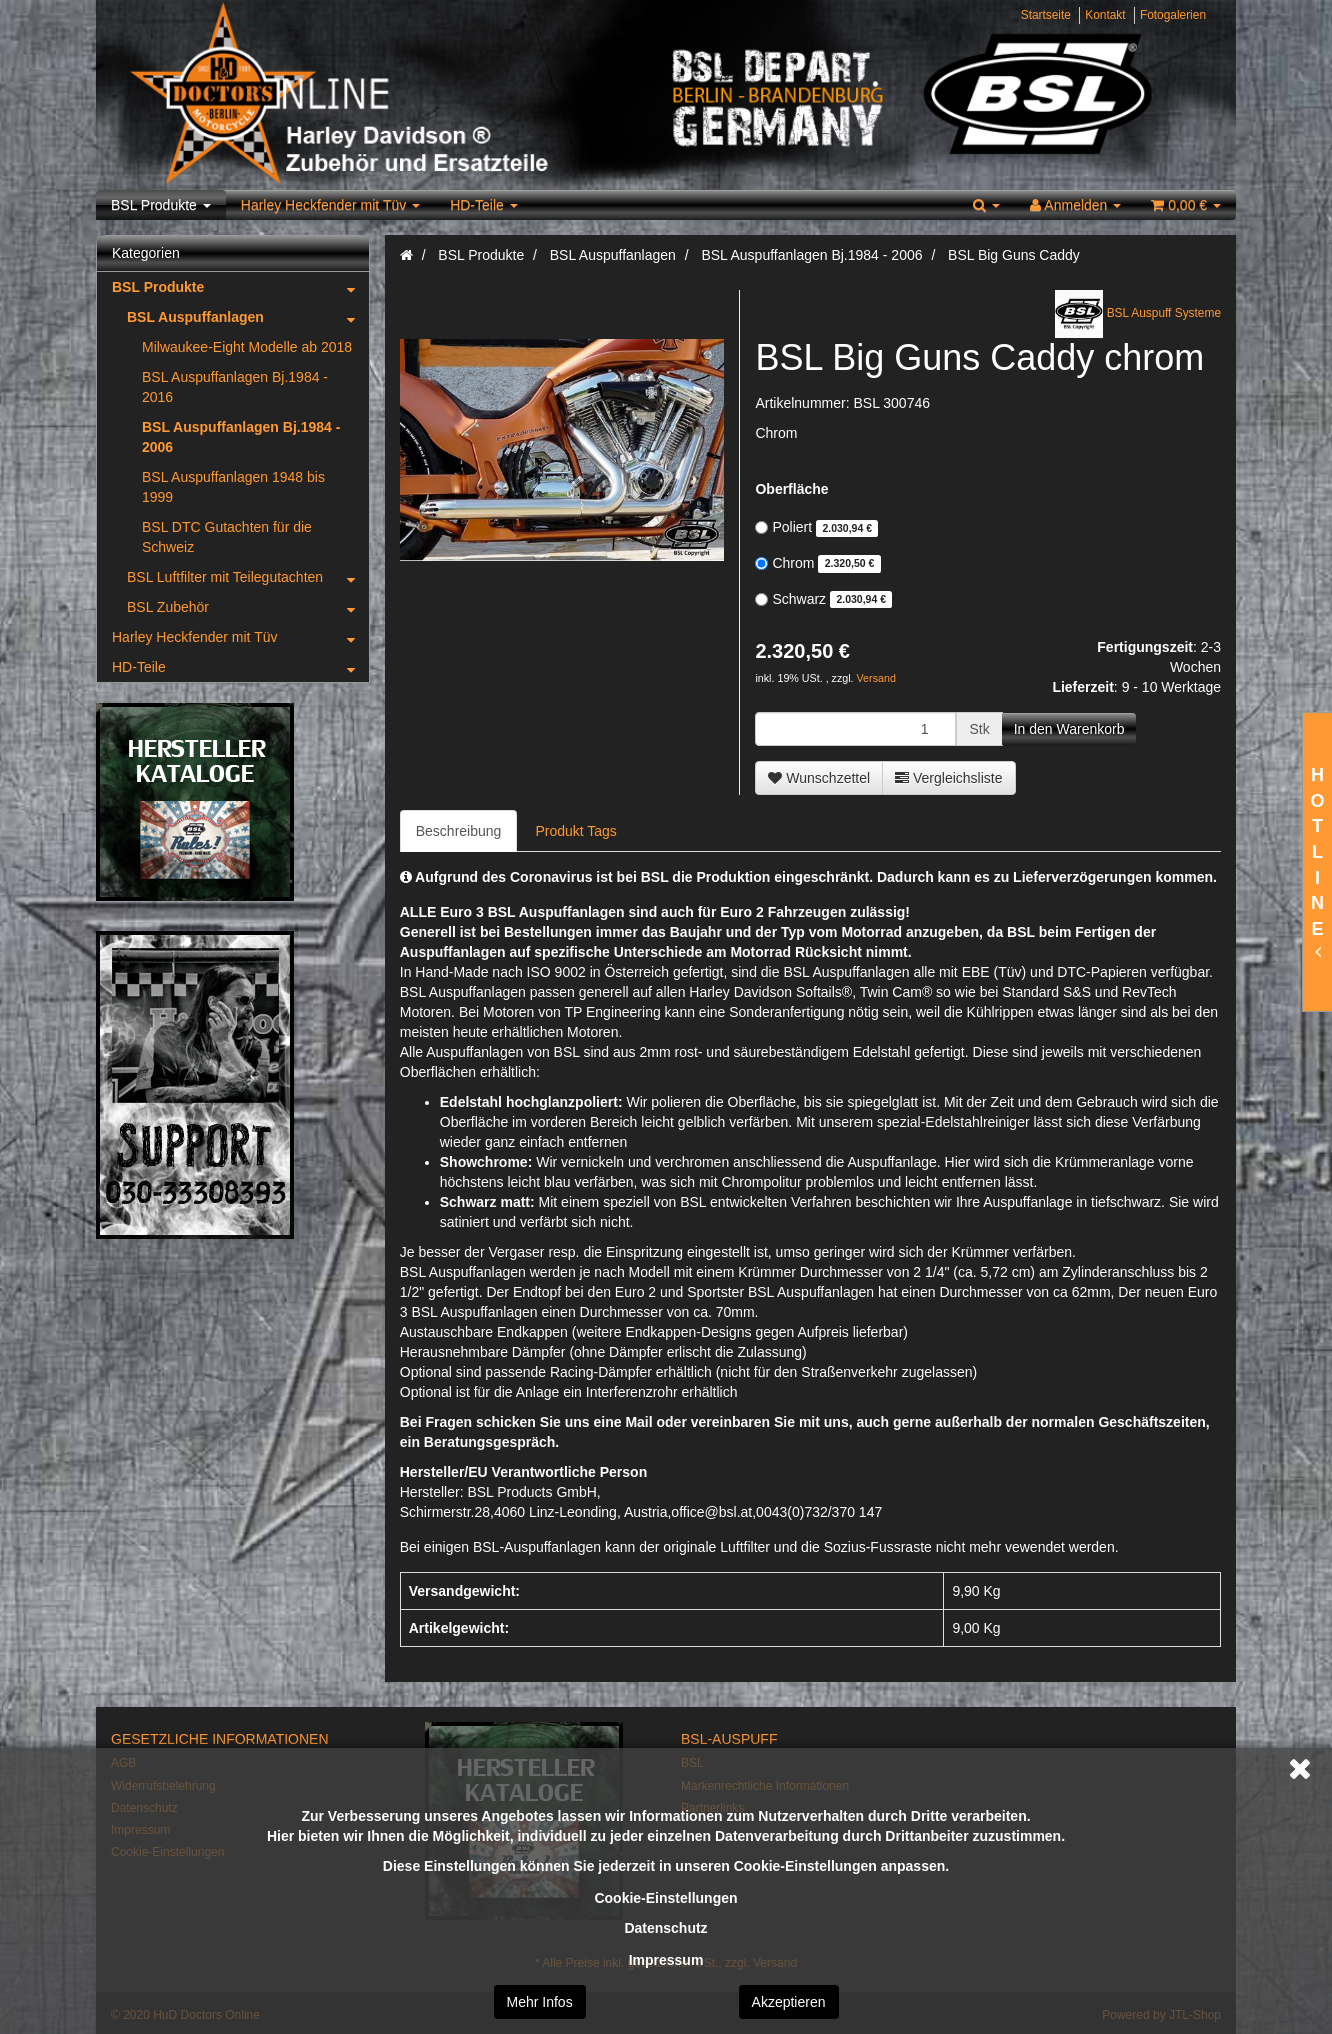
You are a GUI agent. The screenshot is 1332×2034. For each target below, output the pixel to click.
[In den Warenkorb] (1069, 729)
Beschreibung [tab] (459, 831)
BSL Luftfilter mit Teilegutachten (248, 577)
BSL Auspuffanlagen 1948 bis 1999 (233, 487)
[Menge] (855, 729)
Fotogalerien (1173, 15)
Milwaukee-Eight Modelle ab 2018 (247, 347)
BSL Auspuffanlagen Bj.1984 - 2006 (241, 437)
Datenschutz (665, 1928)
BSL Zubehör (248, 607)
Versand (876, 678)
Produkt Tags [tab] (575, 831)
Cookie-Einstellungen (665, 1898)
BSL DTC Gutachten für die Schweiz (227, 537)
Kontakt (1105, 15)
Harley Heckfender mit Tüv (330, 205)
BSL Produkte (161, 205)
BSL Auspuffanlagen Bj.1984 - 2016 (235, 387)
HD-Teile (484, 205)
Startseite (1046, 15)
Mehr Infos (540, 2002)
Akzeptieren (789, 2002)
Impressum (666, 1960)
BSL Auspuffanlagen (248, 317)
